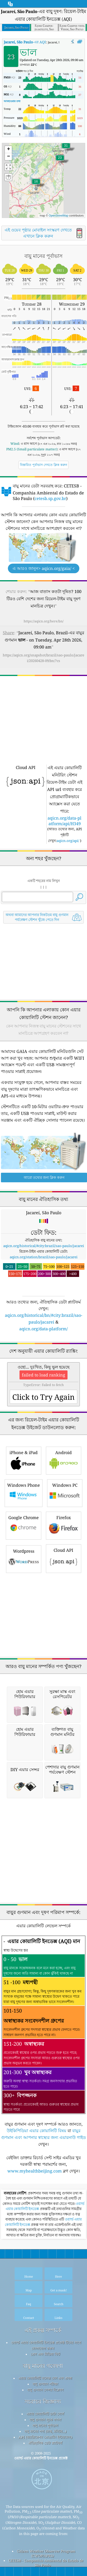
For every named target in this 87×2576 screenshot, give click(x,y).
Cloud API (63, 1645)
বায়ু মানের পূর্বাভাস (45, 2512)
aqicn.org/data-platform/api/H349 (64, 820)
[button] (65, 148)
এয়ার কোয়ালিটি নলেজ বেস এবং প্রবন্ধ (45, 2465)
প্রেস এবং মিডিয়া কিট (45, 2441)
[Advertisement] (43, 718)
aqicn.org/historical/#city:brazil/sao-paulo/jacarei (43, 1245)
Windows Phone (23, 1580)
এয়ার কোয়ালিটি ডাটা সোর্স (45, 2501)
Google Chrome (23, 1612)
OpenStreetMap (58, 215)
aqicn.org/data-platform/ (43, 1328)
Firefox (63, 1612)
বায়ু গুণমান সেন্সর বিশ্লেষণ (45, 2477)
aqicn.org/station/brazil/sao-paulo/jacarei (43, 1257)
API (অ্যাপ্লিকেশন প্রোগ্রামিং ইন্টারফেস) (45, 2524)
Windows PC (65, 1580)
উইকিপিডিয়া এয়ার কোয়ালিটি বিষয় (36, 2218)
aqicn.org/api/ (68, 840)
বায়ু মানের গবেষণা (43, 2453)
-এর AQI (25, 42)
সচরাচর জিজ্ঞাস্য (43, 2489)
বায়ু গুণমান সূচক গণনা (45, 2507)
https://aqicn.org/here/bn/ (44, 621)
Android (63, 1547)
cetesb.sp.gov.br (50, 498)
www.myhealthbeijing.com (34, 2258)
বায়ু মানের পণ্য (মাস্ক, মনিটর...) (45, 2518)
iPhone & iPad (24, 1547)
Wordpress (24, 1646)
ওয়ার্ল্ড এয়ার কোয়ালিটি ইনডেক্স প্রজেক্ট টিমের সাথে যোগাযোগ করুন (46, 2433)
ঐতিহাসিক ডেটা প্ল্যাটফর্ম (45, 2530)
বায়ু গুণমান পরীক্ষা (45, 2471)
